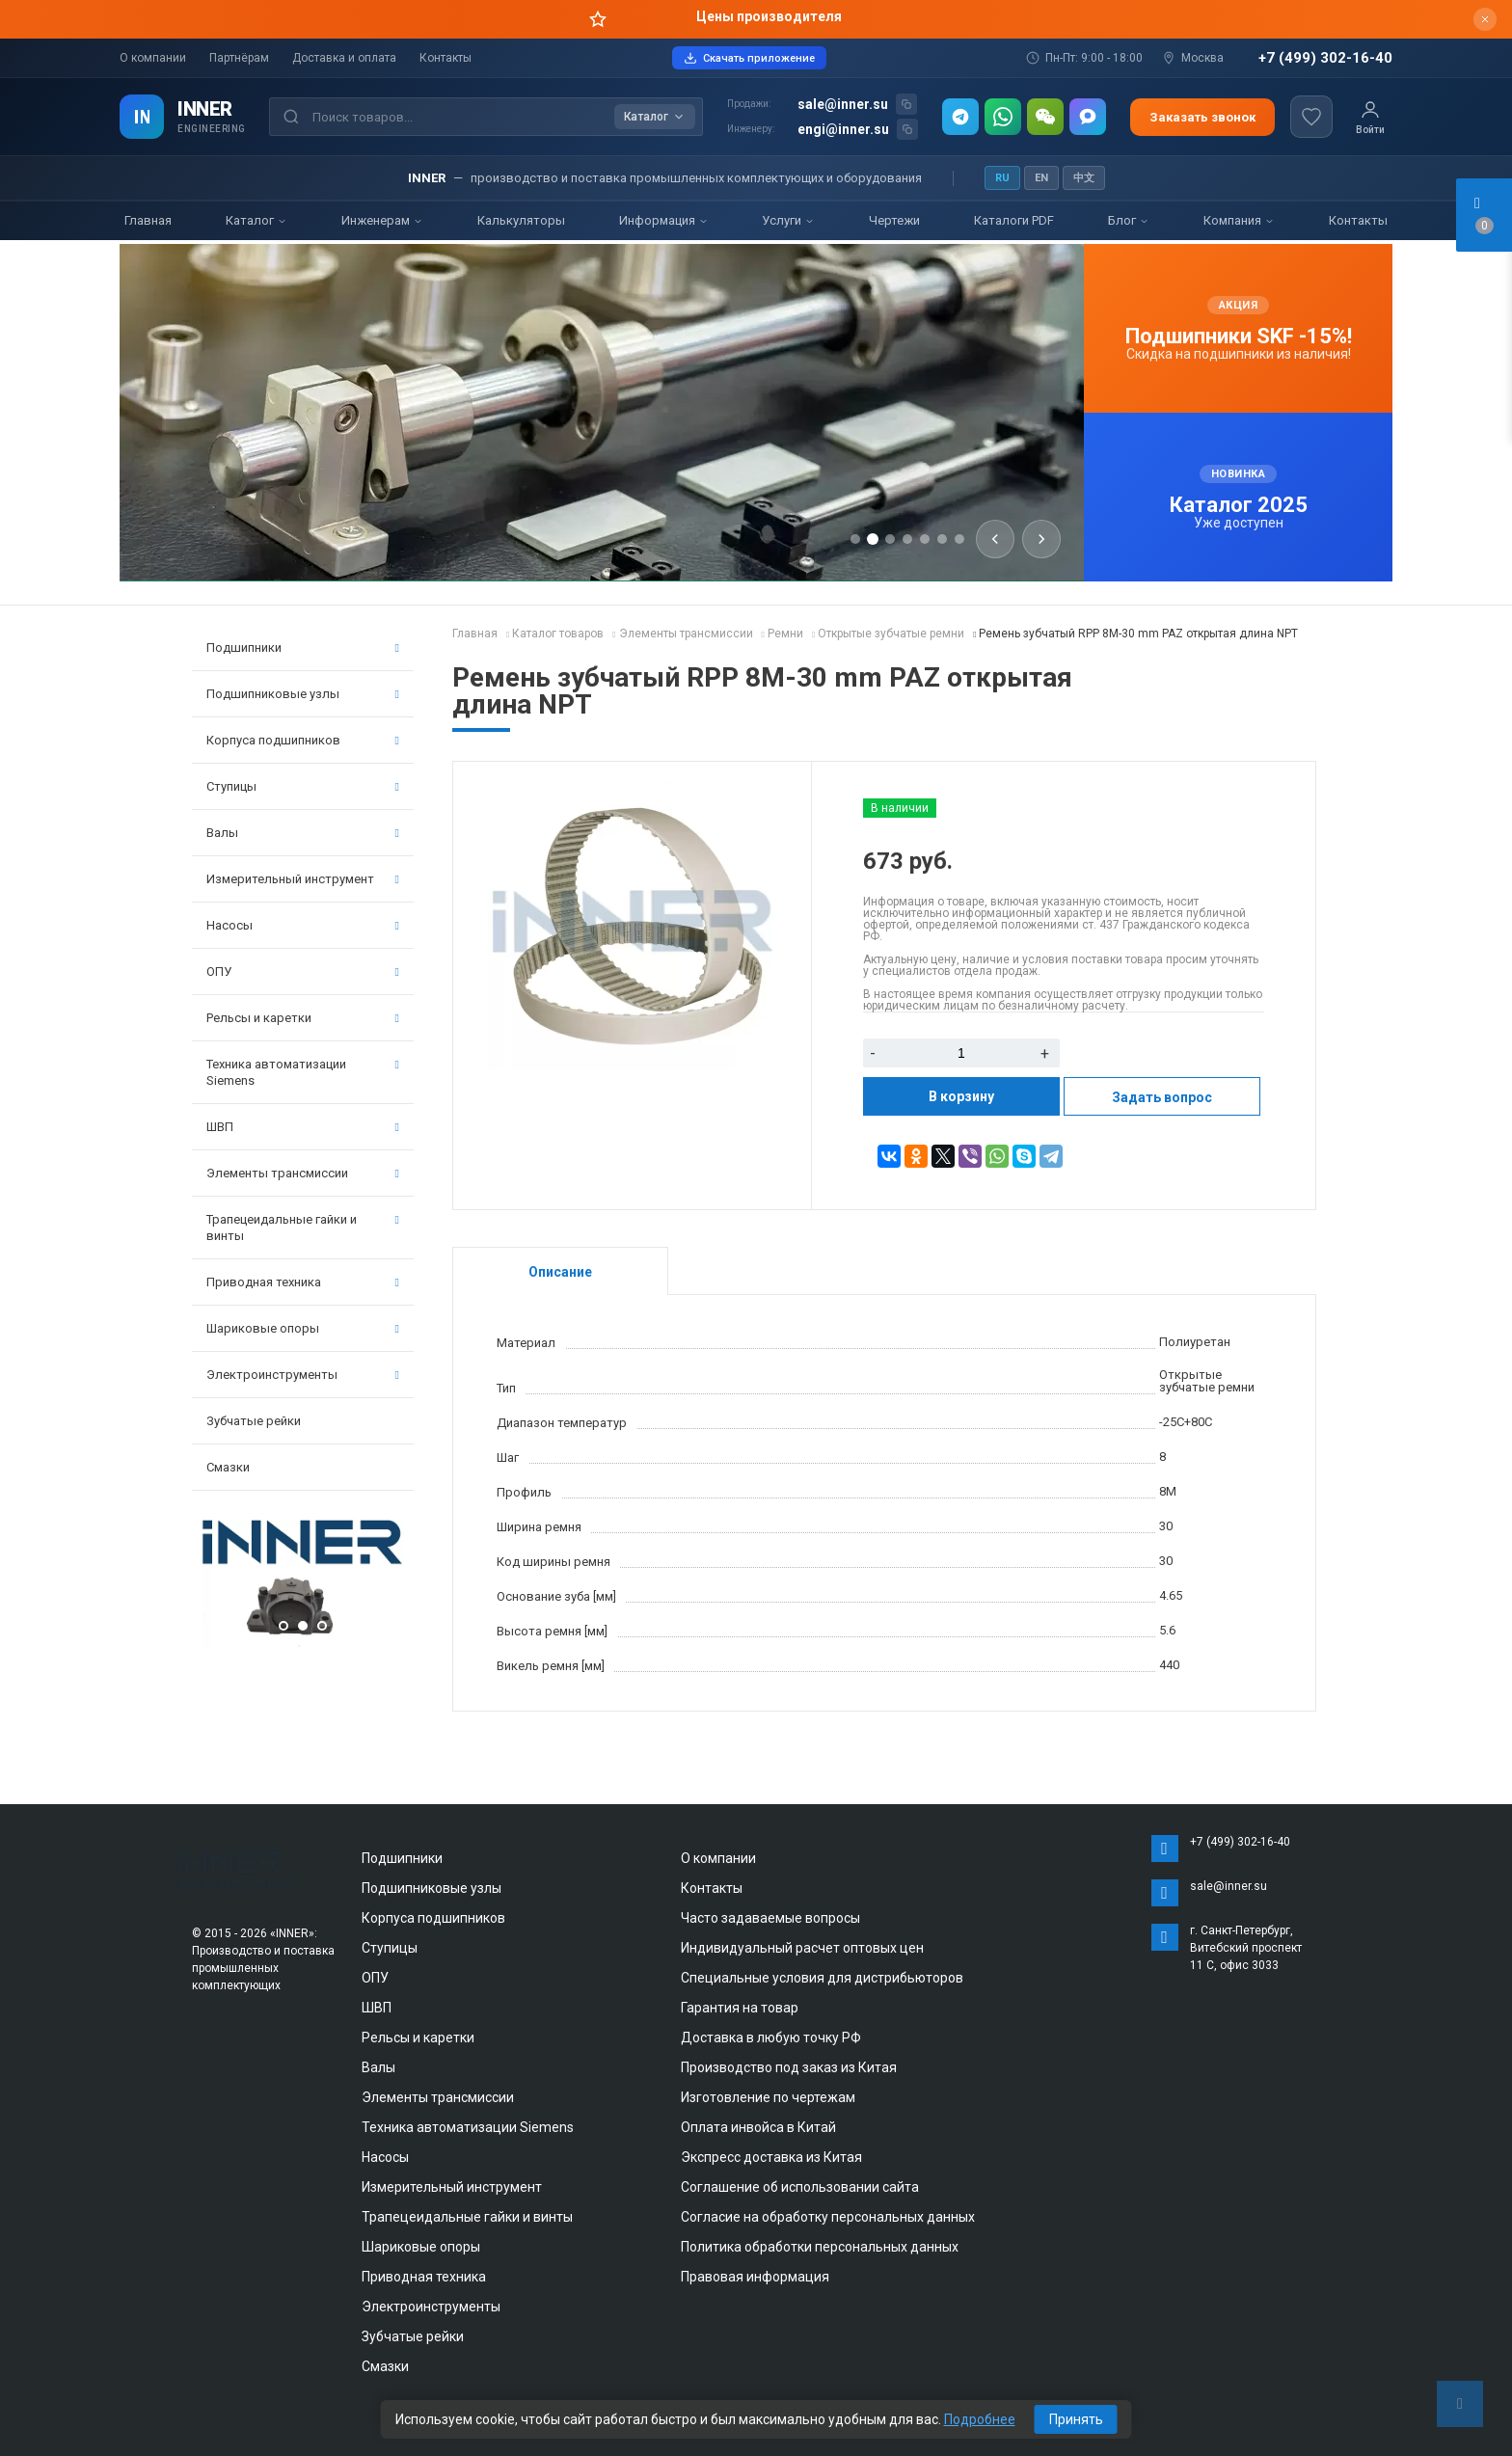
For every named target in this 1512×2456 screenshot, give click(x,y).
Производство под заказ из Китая (789, 2067)
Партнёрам (239, 58)
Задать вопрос (1162, 1097)
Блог (1128, 220)
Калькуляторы (521, 220)
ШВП (302, 1127)
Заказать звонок (1202, 117)
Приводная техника (302, 1282)
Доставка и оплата (344, 58)
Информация (664, 220)
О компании (153, 58)
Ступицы (302, 786)
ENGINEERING (211, 128)
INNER (204, 109)
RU (1002, 178)
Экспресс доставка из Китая (771, 2157)
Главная (148, 220)
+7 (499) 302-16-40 (1325, 58)
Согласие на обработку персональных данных (828, 2217)
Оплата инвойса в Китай (758, 2127)
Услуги (788, 220)
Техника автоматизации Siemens (302, 1072)
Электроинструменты (302, 1374)
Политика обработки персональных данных (819, 2246)
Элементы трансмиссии (302, 1173)
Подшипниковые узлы (302, 694)
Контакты (445, 58)
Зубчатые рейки (253, 1421)
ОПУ (302, 971)
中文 (1083, 178)
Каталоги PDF (1014, 220)
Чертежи (894, 220)
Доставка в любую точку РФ (771, 2037)
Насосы (302, 925)
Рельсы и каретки (302, 1018)
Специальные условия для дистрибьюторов (822, 1977)
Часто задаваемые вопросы (770, 1918)
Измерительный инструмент (302, 879)
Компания (1239, 220)
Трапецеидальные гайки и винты (302, 1227)
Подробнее (979, 2419)
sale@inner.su (842, 104)
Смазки (228, 1467)
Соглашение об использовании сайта (800, 2187)
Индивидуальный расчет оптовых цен (802, 1948)
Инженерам (382, 220)
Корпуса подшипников (302, 740)
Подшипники (302, 647)
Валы (302, 832)
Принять (1076, 2419)
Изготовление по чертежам (768, 2097)
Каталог (256, 220)
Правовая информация (755, 2276)
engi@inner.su (843, 129)
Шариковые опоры (302, 1328)
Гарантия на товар (739, 2007)
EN (1041, 178)
